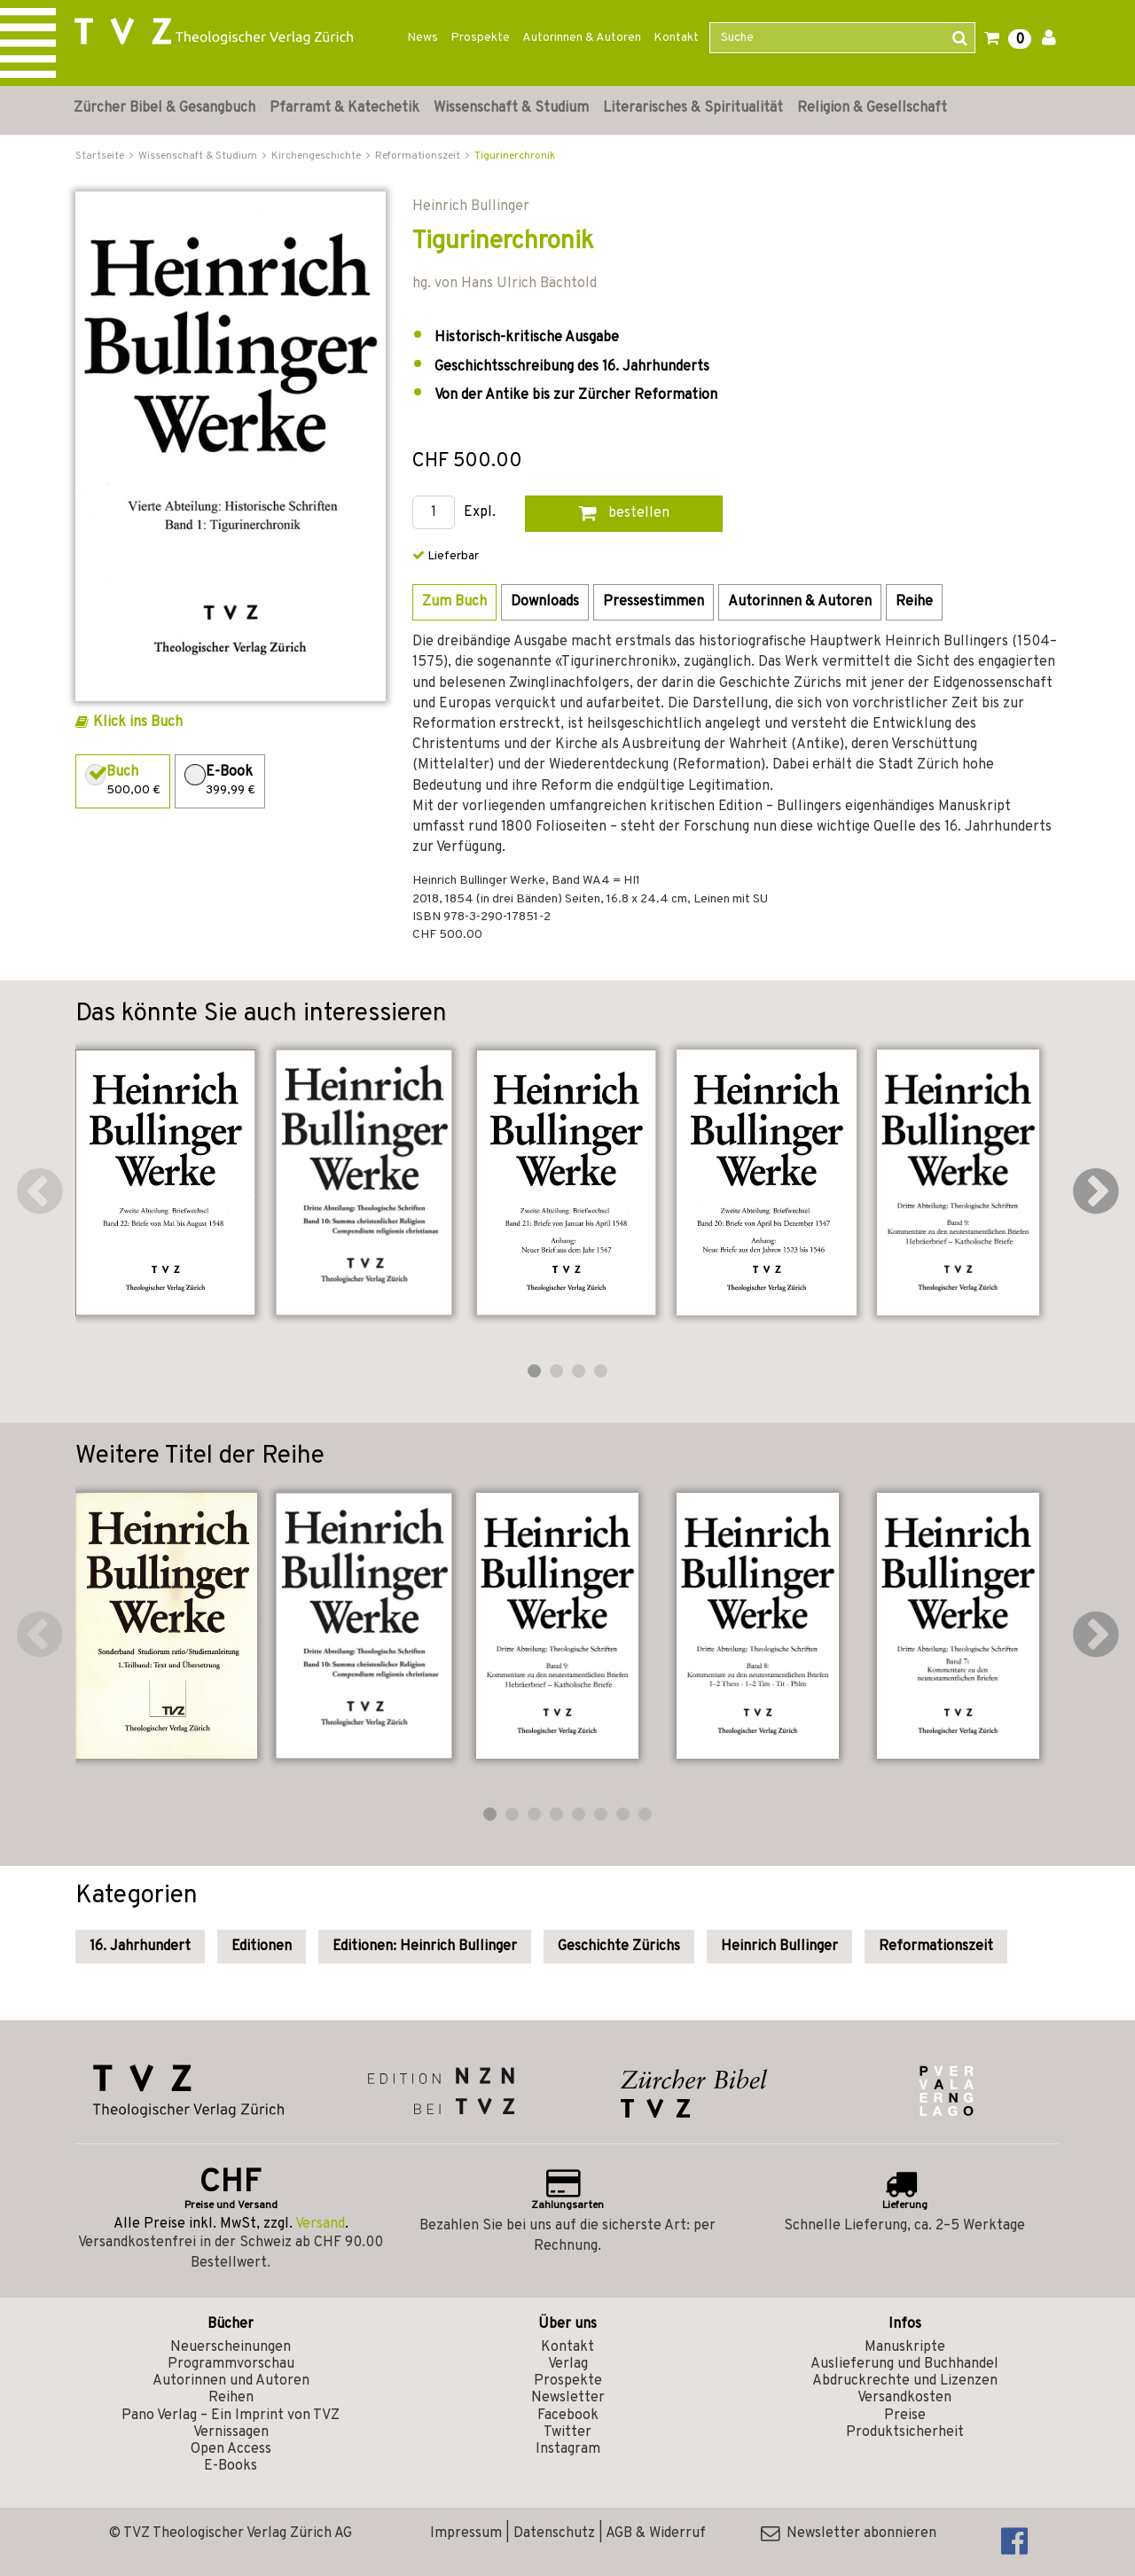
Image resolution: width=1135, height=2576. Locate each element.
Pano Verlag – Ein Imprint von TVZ (230, 2415)
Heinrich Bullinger (779, 1946)
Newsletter (568, 2398)
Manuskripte (905, 2347)
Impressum (466, 2533)
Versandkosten (904, 2398)
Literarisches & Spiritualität (693, 108)
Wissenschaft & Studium (511, 108)
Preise (905, 2415)
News (422, 37)
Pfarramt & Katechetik (344, 108)
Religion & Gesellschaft (872, 108)
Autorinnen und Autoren (231, 2381)
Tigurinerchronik (514, 156)
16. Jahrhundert (140, 1946)
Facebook (568, 2415)
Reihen (231, 2398)
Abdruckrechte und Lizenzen (905, 2381)
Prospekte (480, 37)
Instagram (568, 2449)
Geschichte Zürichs (619, 1946)
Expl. (480, 512)
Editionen (261, 1946)
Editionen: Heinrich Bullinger (425, 1946)
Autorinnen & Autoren (581, 37)
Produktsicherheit (905, 2432)
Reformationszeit (936, 1946)
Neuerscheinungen (230, 2347)
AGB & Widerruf (656, 2533)
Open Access (231, 2449)
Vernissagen (231, 2432)
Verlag (568, 2364)
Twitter (567, 2432)
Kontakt (676, 37)
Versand (320, 2224)
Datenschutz (554, 2533)
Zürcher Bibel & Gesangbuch (164, 108)
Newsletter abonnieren (848, 2533)
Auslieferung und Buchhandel (904, 2364)
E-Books (230, 2466)
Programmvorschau (231, 2364)
